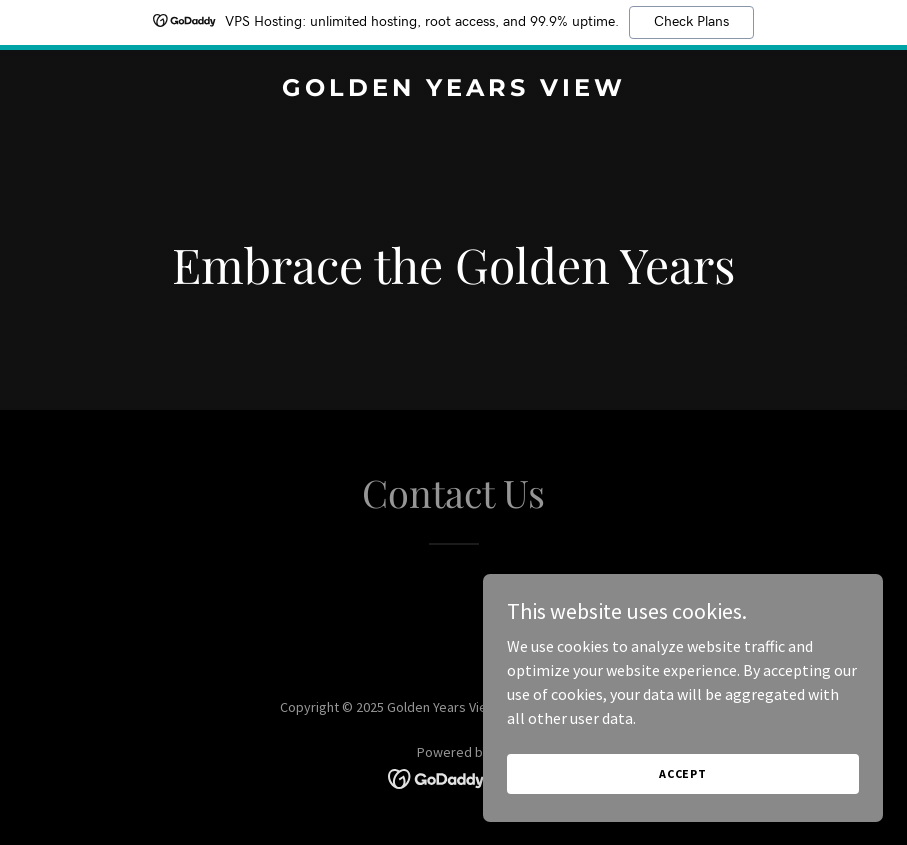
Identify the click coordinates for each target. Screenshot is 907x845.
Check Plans (691, 22)
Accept (683, 814)
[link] (454, 90)
